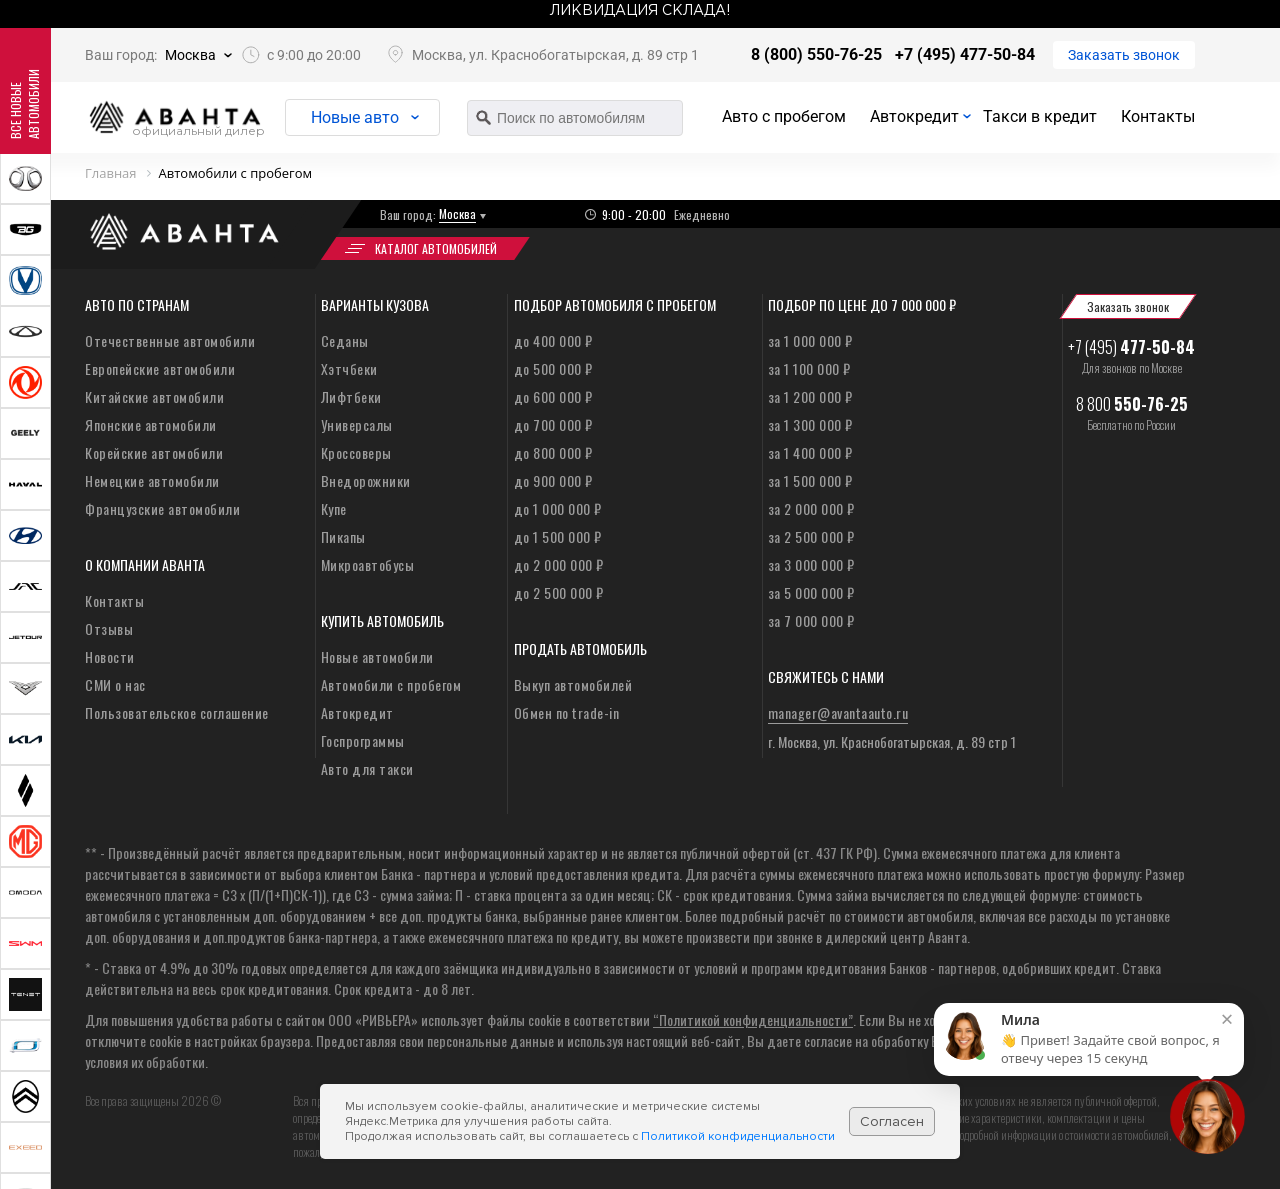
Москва (190, 55)
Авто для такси (367, 768)
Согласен (892, 1121)
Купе (334, 508)
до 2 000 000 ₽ (559, 564)
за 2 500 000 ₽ (811, 536)
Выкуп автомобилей (573, 684)
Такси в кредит (1040, 116)
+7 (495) (1131, 347)
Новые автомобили (377, 656)
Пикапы (343, 536)
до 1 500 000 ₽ (558, 536)
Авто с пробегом (784, 116)
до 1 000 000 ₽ (558, 508)
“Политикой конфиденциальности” (753, 1019)
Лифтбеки (351, 396)
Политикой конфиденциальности (738, 1136)
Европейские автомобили (160, 368)
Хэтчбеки (349, 368)
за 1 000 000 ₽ (810, 340)
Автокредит (914, 116)
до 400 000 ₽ (553, 340)
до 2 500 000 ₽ (559, 592)
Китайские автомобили (154, 396)
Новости (110, 656)
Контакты (1158, 116)
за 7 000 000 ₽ (811, 620)
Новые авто (355, 117)
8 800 (1132, 404)
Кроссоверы (356, 452)
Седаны (345, 340)
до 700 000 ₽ (553, 424)
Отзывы (109, 628)
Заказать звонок (1124, 55)
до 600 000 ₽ (553, 396)
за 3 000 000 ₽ (811, 564)
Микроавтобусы (368, 564)
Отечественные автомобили (170, 340)
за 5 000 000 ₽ (811, 592)
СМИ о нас (115, 684)
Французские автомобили (162, 508)
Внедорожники (366, 480)
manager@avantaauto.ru (838, 712)
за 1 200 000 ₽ (810, 396)
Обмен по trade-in (567, 712)
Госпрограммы (363, 740)
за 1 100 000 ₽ (809, 368)
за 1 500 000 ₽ (810, 480)
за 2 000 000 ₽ (811, 508)
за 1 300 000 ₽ (810, 424)
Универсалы (357, 424)
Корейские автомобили (154, 452)
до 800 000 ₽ (553, 452)
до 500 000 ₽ (553, 368)
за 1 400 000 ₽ (810, 452)
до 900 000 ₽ (553, 480)
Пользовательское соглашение (177, 712)
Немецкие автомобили (152, 480)
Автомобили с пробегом (391, 684)
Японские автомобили (151, 424)
